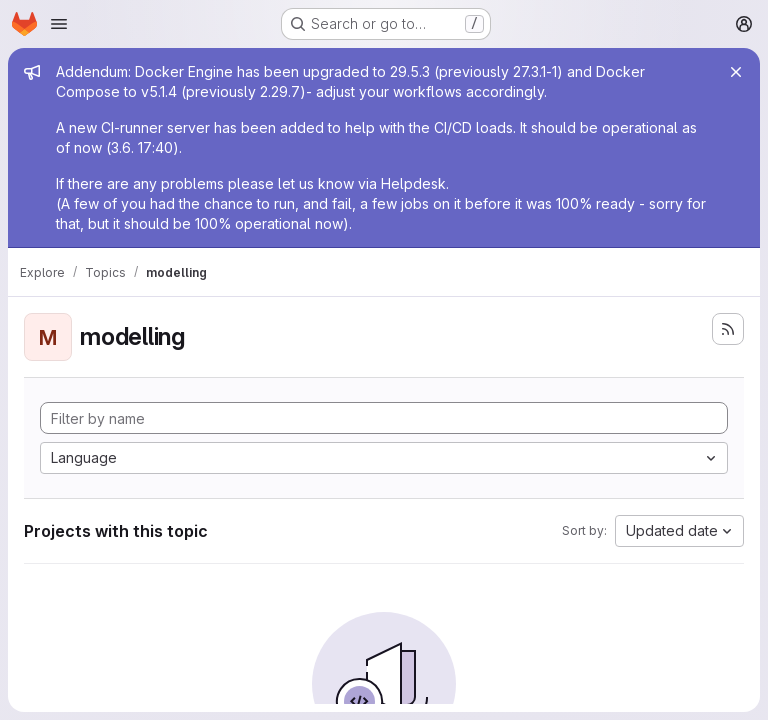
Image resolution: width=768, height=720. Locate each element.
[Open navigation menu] (59, 24)
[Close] (736, 72)
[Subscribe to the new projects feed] (728, 329)
